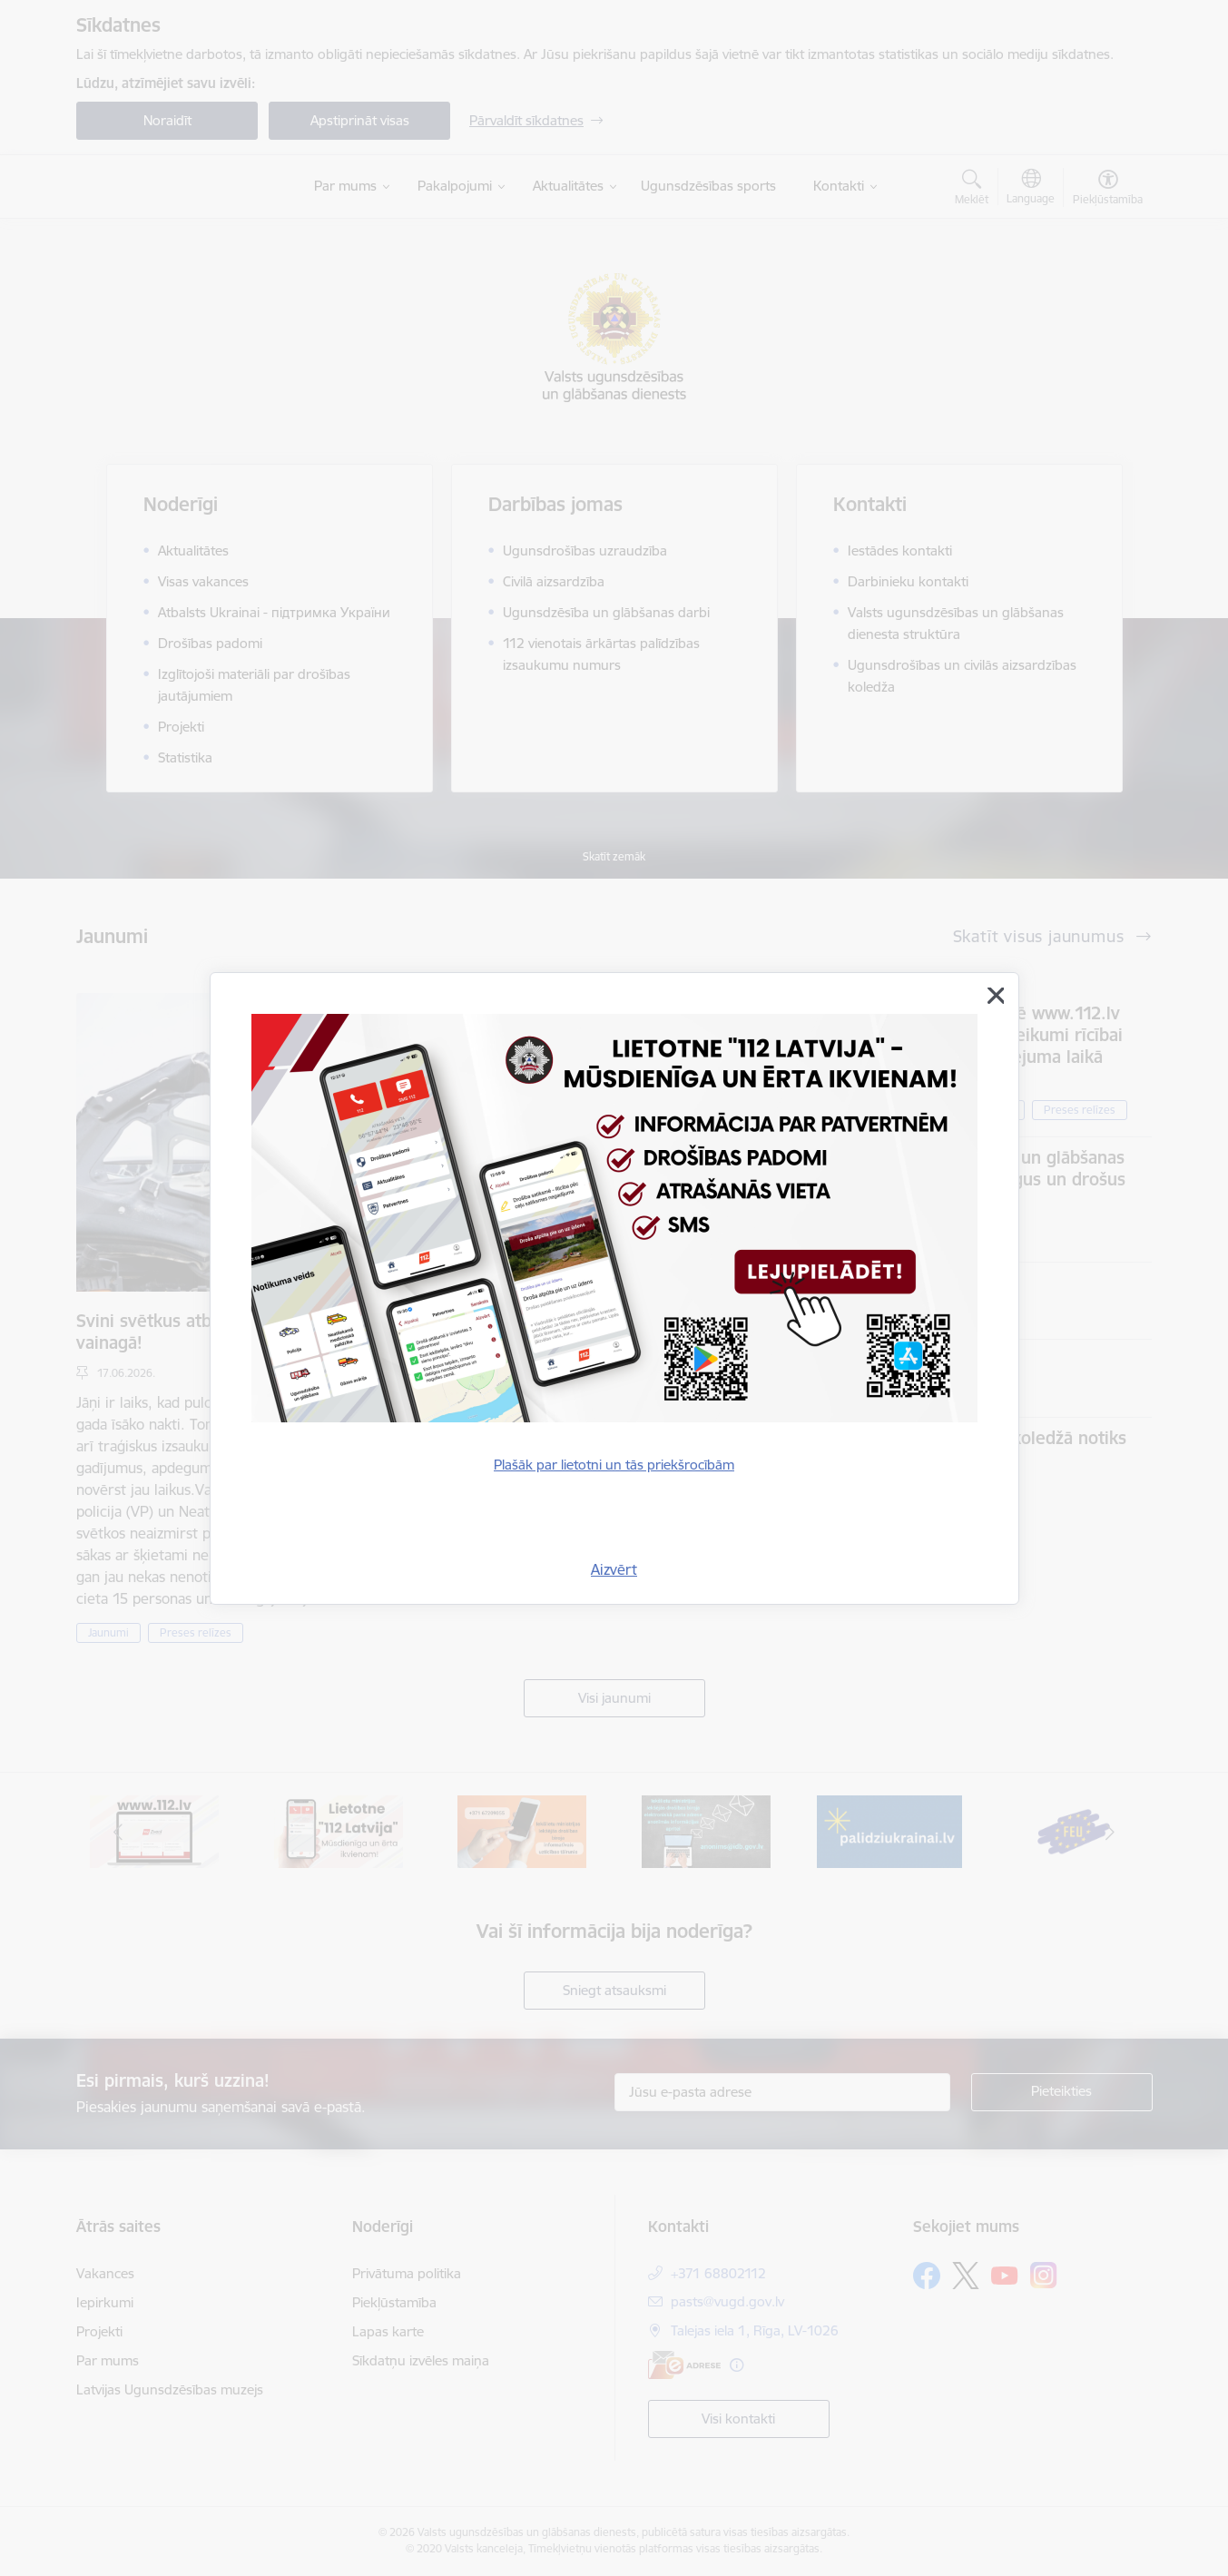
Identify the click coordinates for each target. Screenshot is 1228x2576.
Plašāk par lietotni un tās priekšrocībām (614, 1464)
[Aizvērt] (995, 996)
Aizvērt (614, 1569)
